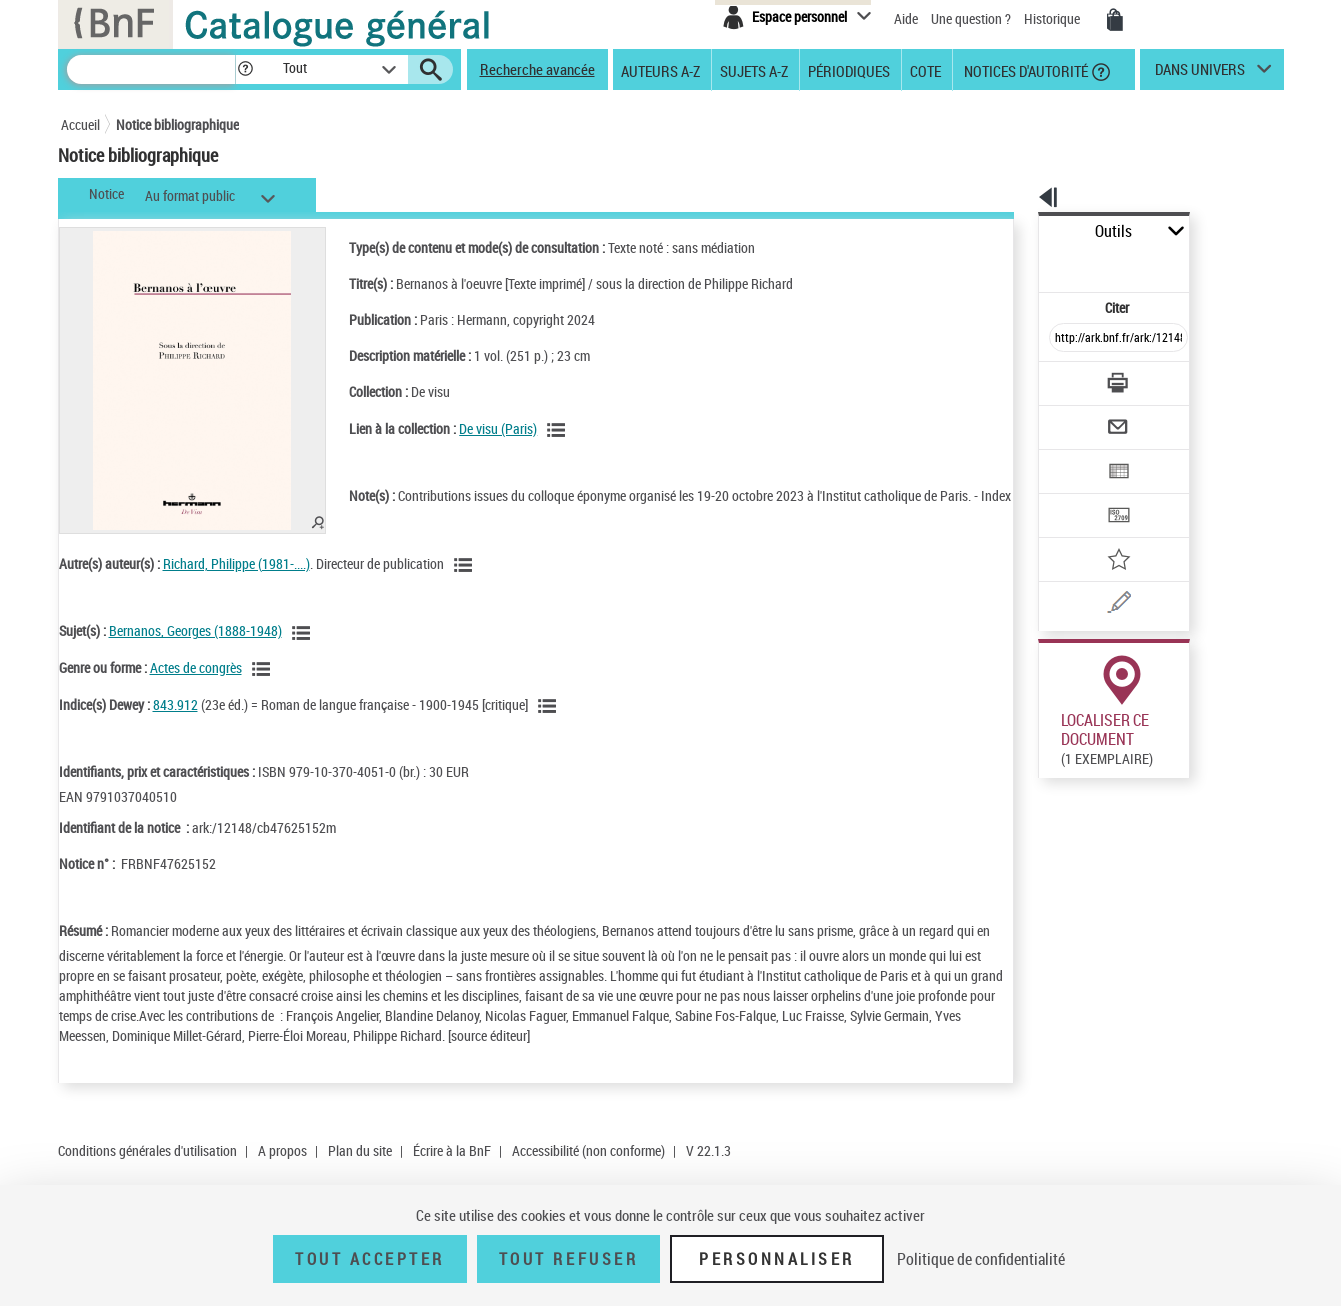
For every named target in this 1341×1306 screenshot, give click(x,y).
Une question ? (971, 18)
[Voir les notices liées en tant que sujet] (304, 653)
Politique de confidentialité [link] (981, 1259)
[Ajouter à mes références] (1075, 495)
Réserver (1060, 1156)
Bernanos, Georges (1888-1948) (195, 650)
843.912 (175, 724)
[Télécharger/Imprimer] (1066, 339)
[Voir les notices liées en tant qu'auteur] (466, 585)
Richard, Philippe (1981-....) (236, 583)
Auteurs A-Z (660, 70)
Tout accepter (370, 1259)
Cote (925, 70)
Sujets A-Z (754, 70)
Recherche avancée (537, 69)
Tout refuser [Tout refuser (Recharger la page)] (568, 1259)
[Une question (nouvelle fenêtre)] (1102, 534)
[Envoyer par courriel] (1062, 378)
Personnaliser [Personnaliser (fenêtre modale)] (777, 1259)
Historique (1053, 18)
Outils (1016, 231)
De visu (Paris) (477, 428)
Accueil (80, 124)
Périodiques (849, 70)
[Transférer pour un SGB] (1071, 456)
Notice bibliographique (177, 124)
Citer (1031, 263)
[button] (245, 69)
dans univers (1200, 74)
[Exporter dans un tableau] (1077, 417)
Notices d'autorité (1024, 70)
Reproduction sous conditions (1192, 1156)
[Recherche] (151, 69)
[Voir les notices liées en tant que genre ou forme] (264, 689)
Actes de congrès (196, 687)
